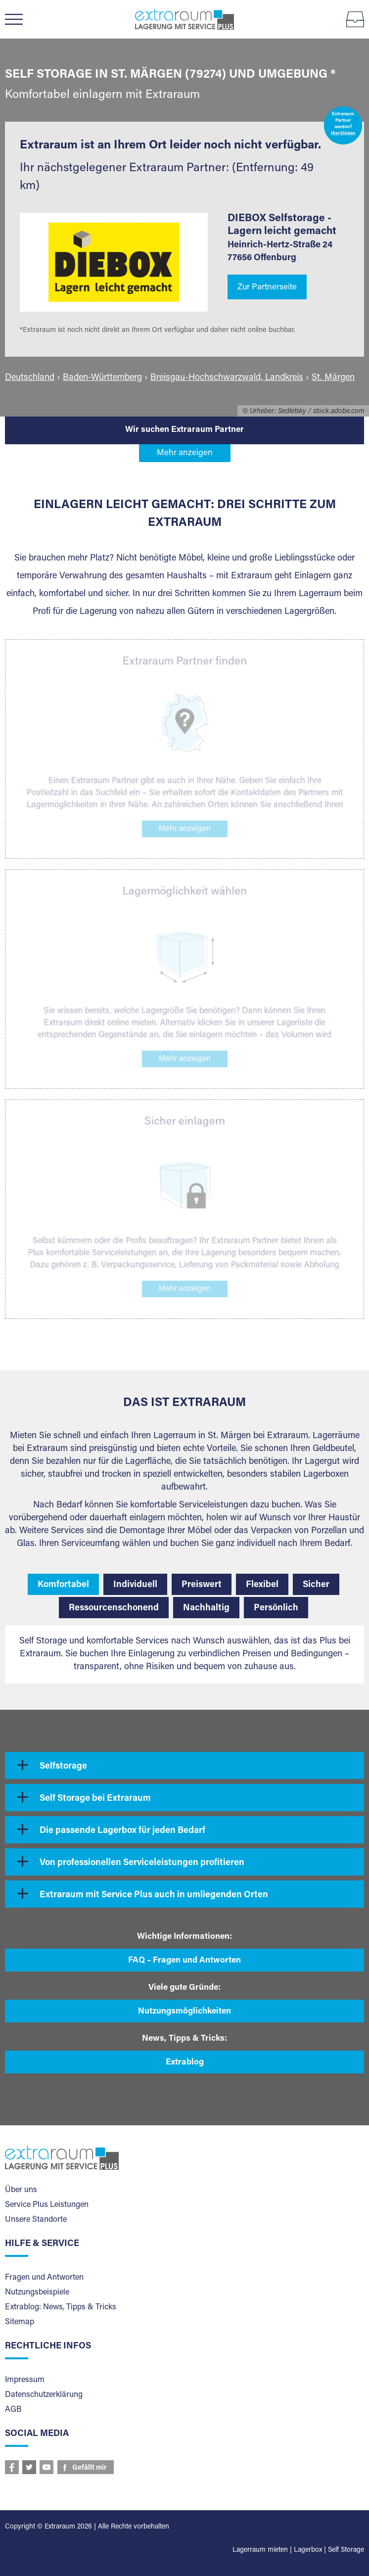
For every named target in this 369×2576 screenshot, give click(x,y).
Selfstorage (63, 1766)
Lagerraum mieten (260, 2550)
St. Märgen (333, 378)
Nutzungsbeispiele (37, 2292)
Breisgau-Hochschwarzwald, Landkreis (226, 378)
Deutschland (29, 378)
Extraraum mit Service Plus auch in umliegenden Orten (154, 1895)
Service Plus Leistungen (47, 2205)
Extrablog (185, 2063)
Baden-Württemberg (102, 378)
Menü (18, 19)
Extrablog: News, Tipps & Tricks (60, 2307)
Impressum (25, 2380)
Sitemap (19, 2322)
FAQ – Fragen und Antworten (184, 1961)
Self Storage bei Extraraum (95, 1798)
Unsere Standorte (36, 2220)
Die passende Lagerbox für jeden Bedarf (122, 1831)
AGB (13, 2410)
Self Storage (346, 2550)
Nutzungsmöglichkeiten (184, 2012)
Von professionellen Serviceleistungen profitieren (142, 1863)
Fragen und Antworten (44, 2278)
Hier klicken (343, 134)
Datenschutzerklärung (44, 2395)
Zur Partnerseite (267, 287)
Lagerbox (308, 2550)
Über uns (21, 2190)
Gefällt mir (89, 2468)
